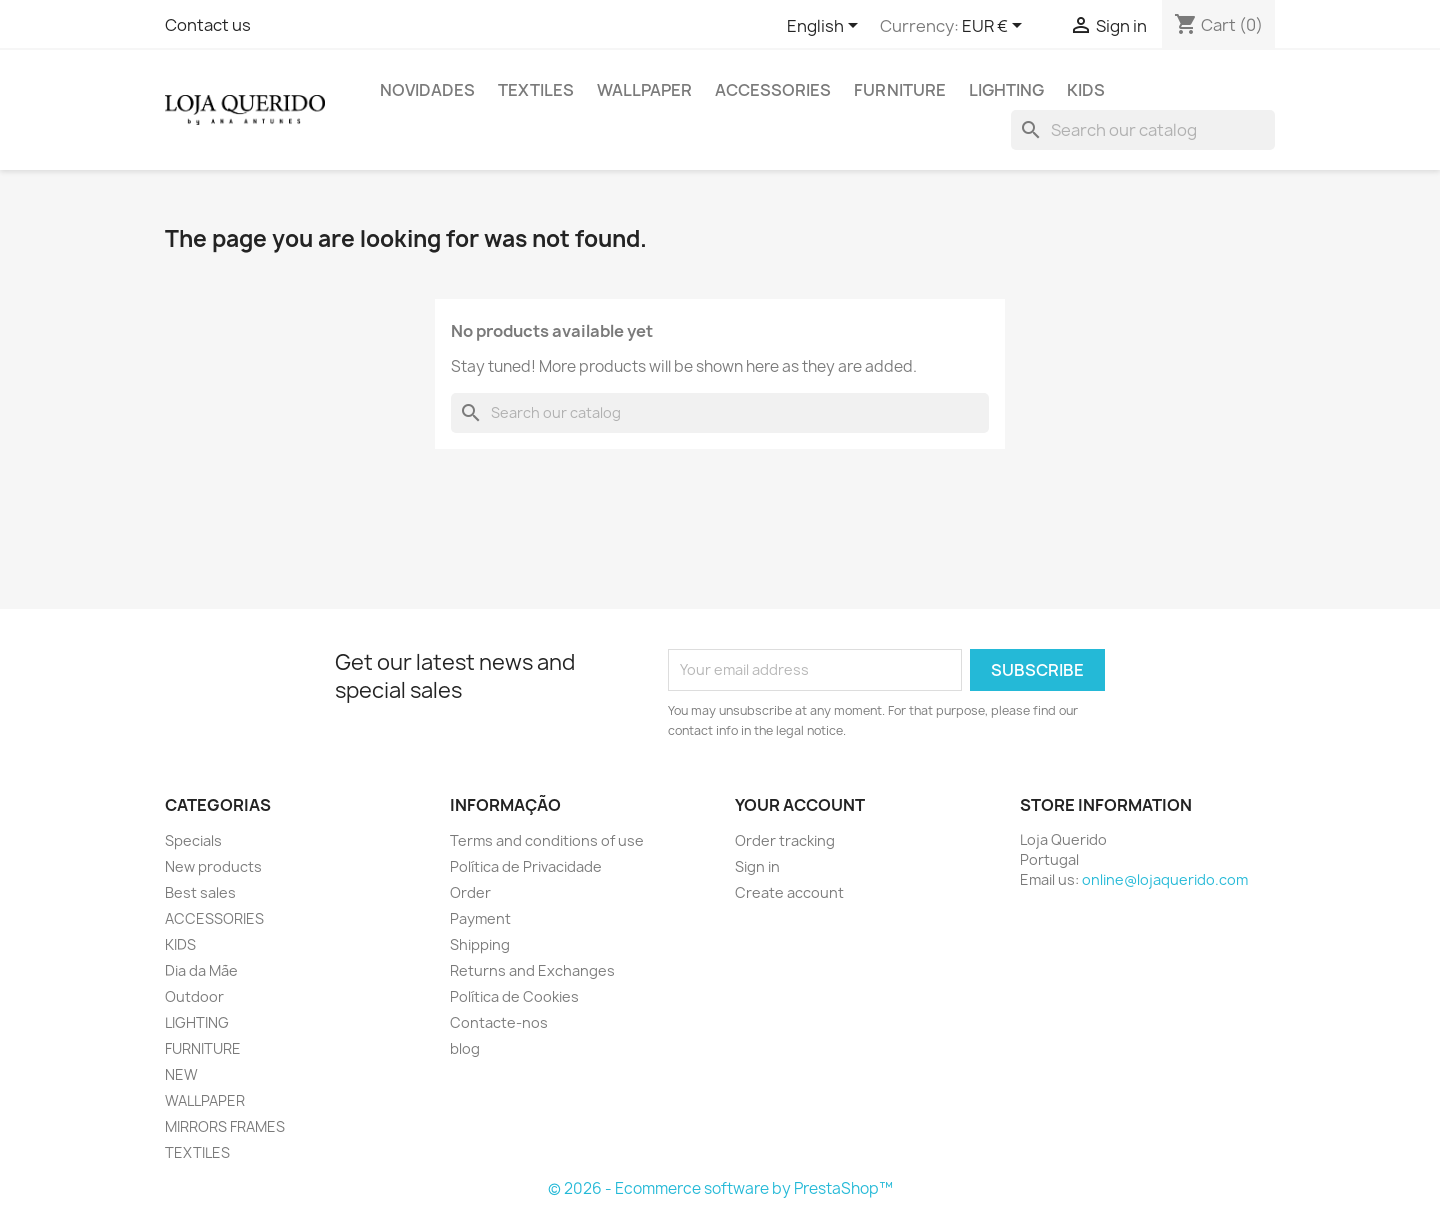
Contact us (208, 25)
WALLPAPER (644, 90)
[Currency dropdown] (995, 27)
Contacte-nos (499, 1022)
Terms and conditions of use (547, 840)
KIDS (1086, 90)
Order (470, 892)
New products (213, 866)
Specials (193, 840)
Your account (800, 805)
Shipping (480, 944)
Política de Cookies (514, 996)
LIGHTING (1006, 90)
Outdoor (194, 996)
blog (465, 1048)
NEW (181, 1074)
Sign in (757, 866)
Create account (789, 892)
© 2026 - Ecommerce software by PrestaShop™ (720, 1188)
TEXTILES (536, 90)
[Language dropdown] (826, 27)
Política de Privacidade (526, 866)
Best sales (200, 892)
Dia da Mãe (201, 970)
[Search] (1143, 130)
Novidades (427, 90)
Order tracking (785, 840)
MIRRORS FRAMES (225, 1126)
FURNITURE (900, 90)
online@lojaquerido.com (1165, 879)
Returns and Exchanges (532, 970)
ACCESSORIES (773, 90)
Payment (480, 918)
